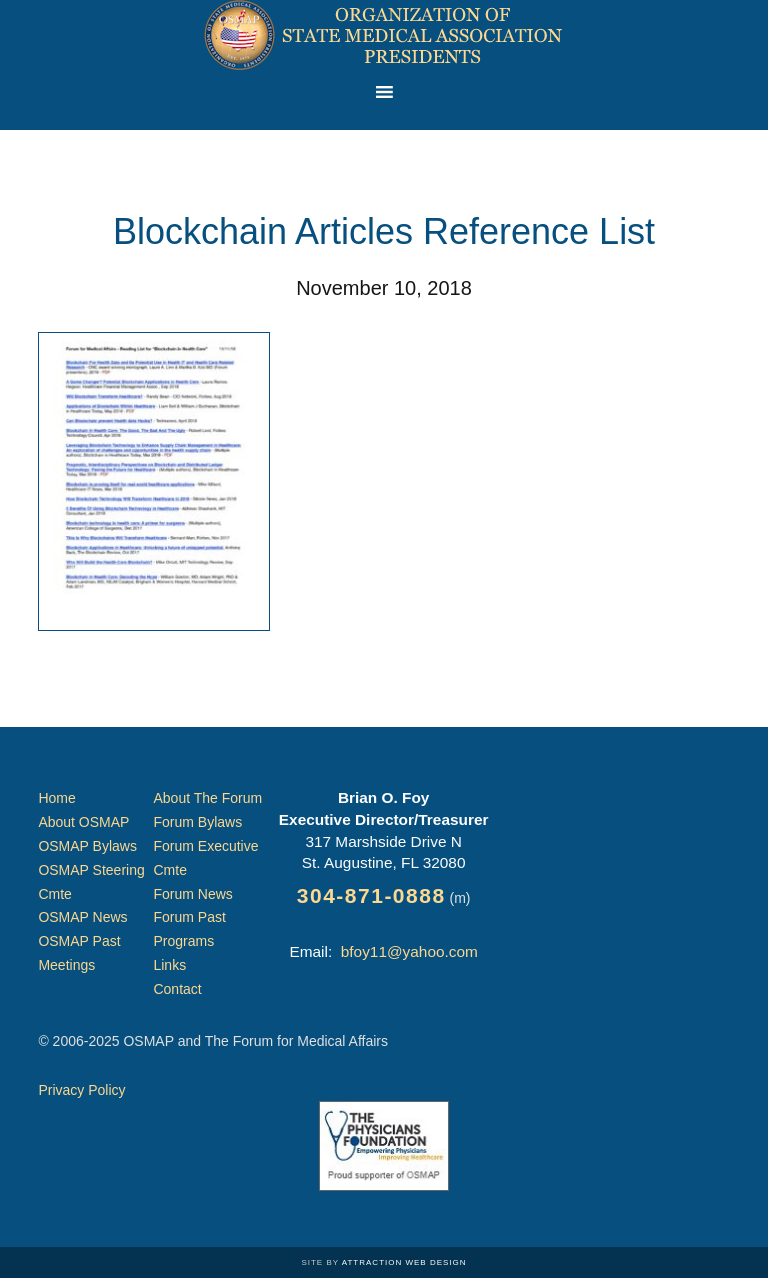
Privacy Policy (81, 1090)
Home (56, 798)
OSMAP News (82, 917)
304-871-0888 (371, 895)
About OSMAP (83, 822)
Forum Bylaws (197, 822)
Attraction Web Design (404, 1262)
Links (169, 965)
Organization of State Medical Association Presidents (384, 35)
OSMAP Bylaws (87, 846)
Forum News (192, 894)
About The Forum (207, 798)
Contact (177, 989)
